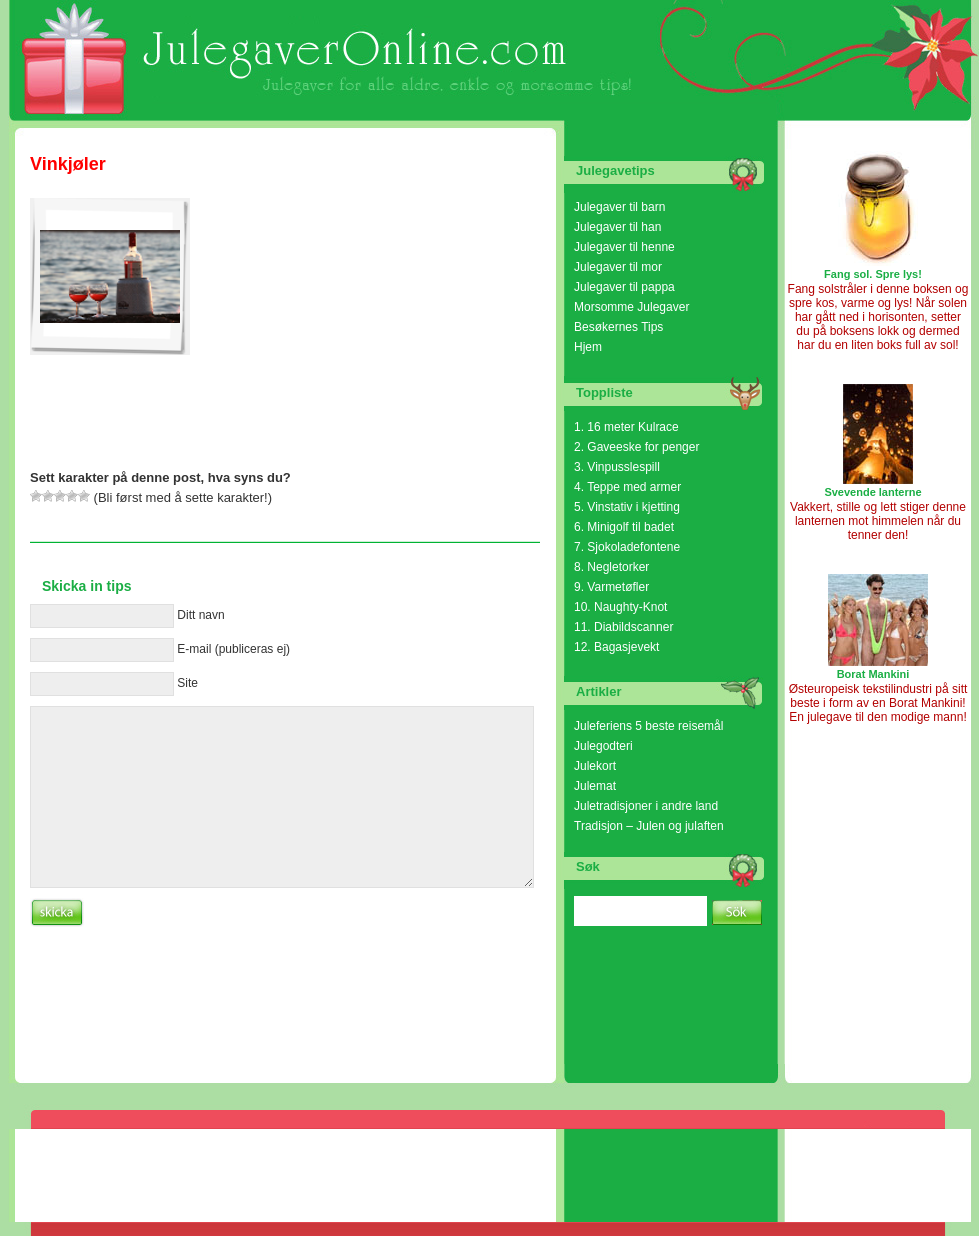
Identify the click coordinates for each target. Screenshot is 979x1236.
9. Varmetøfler (611, 587)
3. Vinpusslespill (617, 467)
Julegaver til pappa (624, 287)
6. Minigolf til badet (624, 527)
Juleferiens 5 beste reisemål (648, 726)
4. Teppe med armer (627, 487)
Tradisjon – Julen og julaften (649, 826)
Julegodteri (603, 746)
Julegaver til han (617, 227)
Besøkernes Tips (618, 327)
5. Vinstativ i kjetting (627, 507)
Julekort (595, 766)
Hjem (588, 347)
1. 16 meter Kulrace (626, 427)
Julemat (595, 786)
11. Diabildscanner (623, 627)
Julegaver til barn (619, 207)
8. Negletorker (611, 567)
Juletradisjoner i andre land (646, 806)
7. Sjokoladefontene (627, 547)
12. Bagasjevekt (616, 647)
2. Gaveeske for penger (636, 447)
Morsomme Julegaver (631, 307)
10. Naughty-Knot (620, 607)
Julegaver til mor (618, 267)
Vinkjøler (68, 164)
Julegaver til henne (624, 247)
